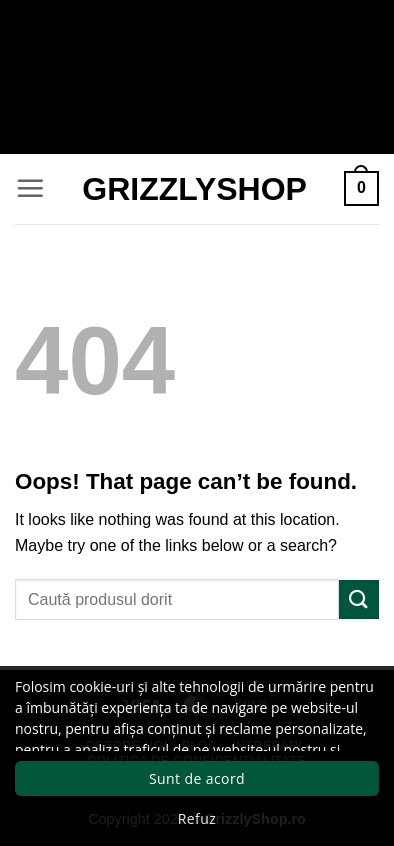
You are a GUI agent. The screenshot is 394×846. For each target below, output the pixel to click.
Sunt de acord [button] (197, 778)
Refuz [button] (197, 818)
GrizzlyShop (194, 189)
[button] (30, 188)
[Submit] (359, 599)
